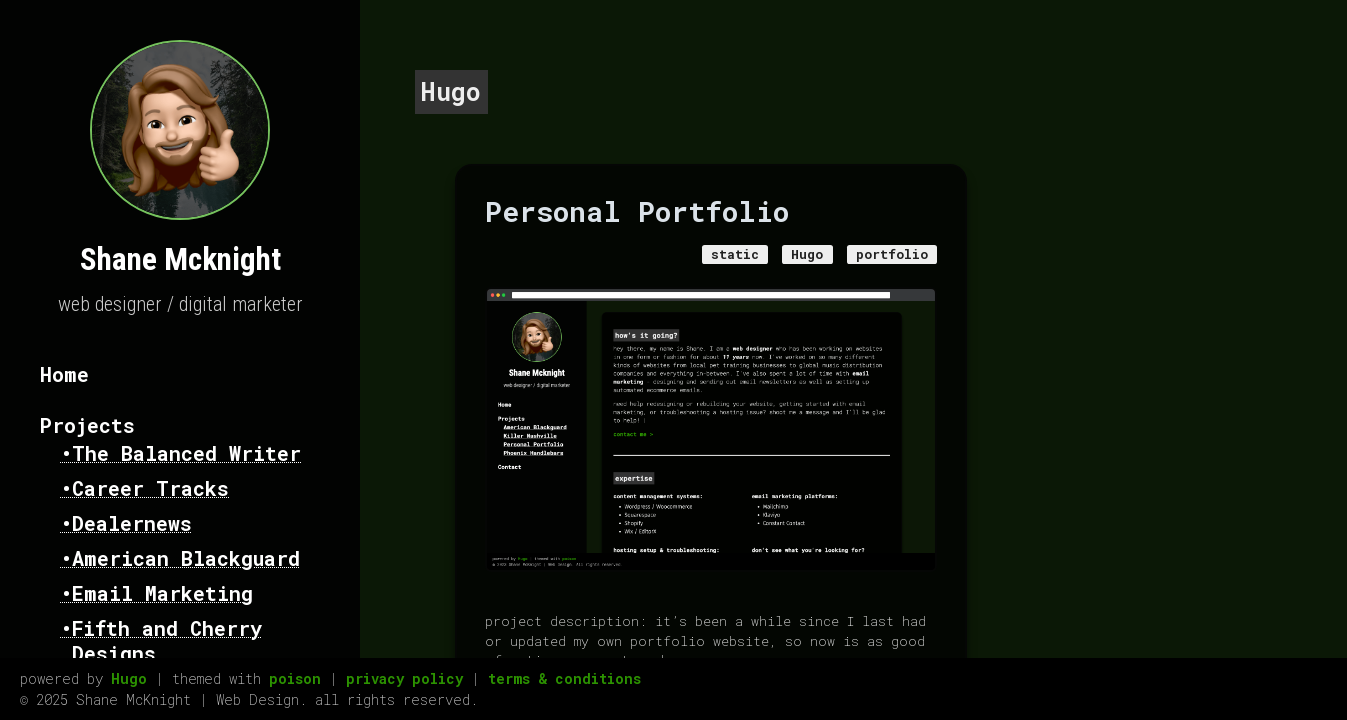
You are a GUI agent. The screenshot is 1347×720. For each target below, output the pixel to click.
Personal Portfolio (570, 233)
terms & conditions (564, 678)
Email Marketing (162, 593)
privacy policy (404, 678)
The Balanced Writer (186, 453)
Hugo (648, 297)
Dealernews (132, 523)
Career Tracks (150, 488)
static (569, 297)
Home (64, 374)
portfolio (740, 297)
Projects (87, 425)
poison (295, 678)
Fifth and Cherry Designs (167, 640)
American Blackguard (186, 558)
